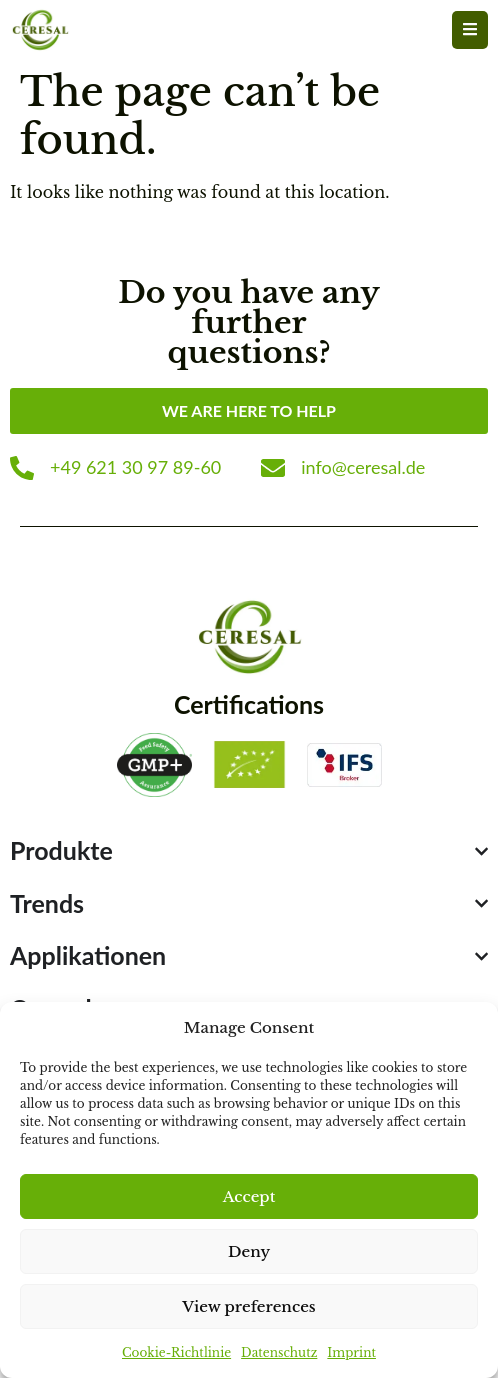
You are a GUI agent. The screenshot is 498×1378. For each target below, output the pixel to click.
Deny (249, 1251)
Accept (249, 1196)
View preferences (249, 1306)
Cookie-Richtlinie (176, 1352)
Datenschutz (279, 1352)
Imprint (351, 1352)
